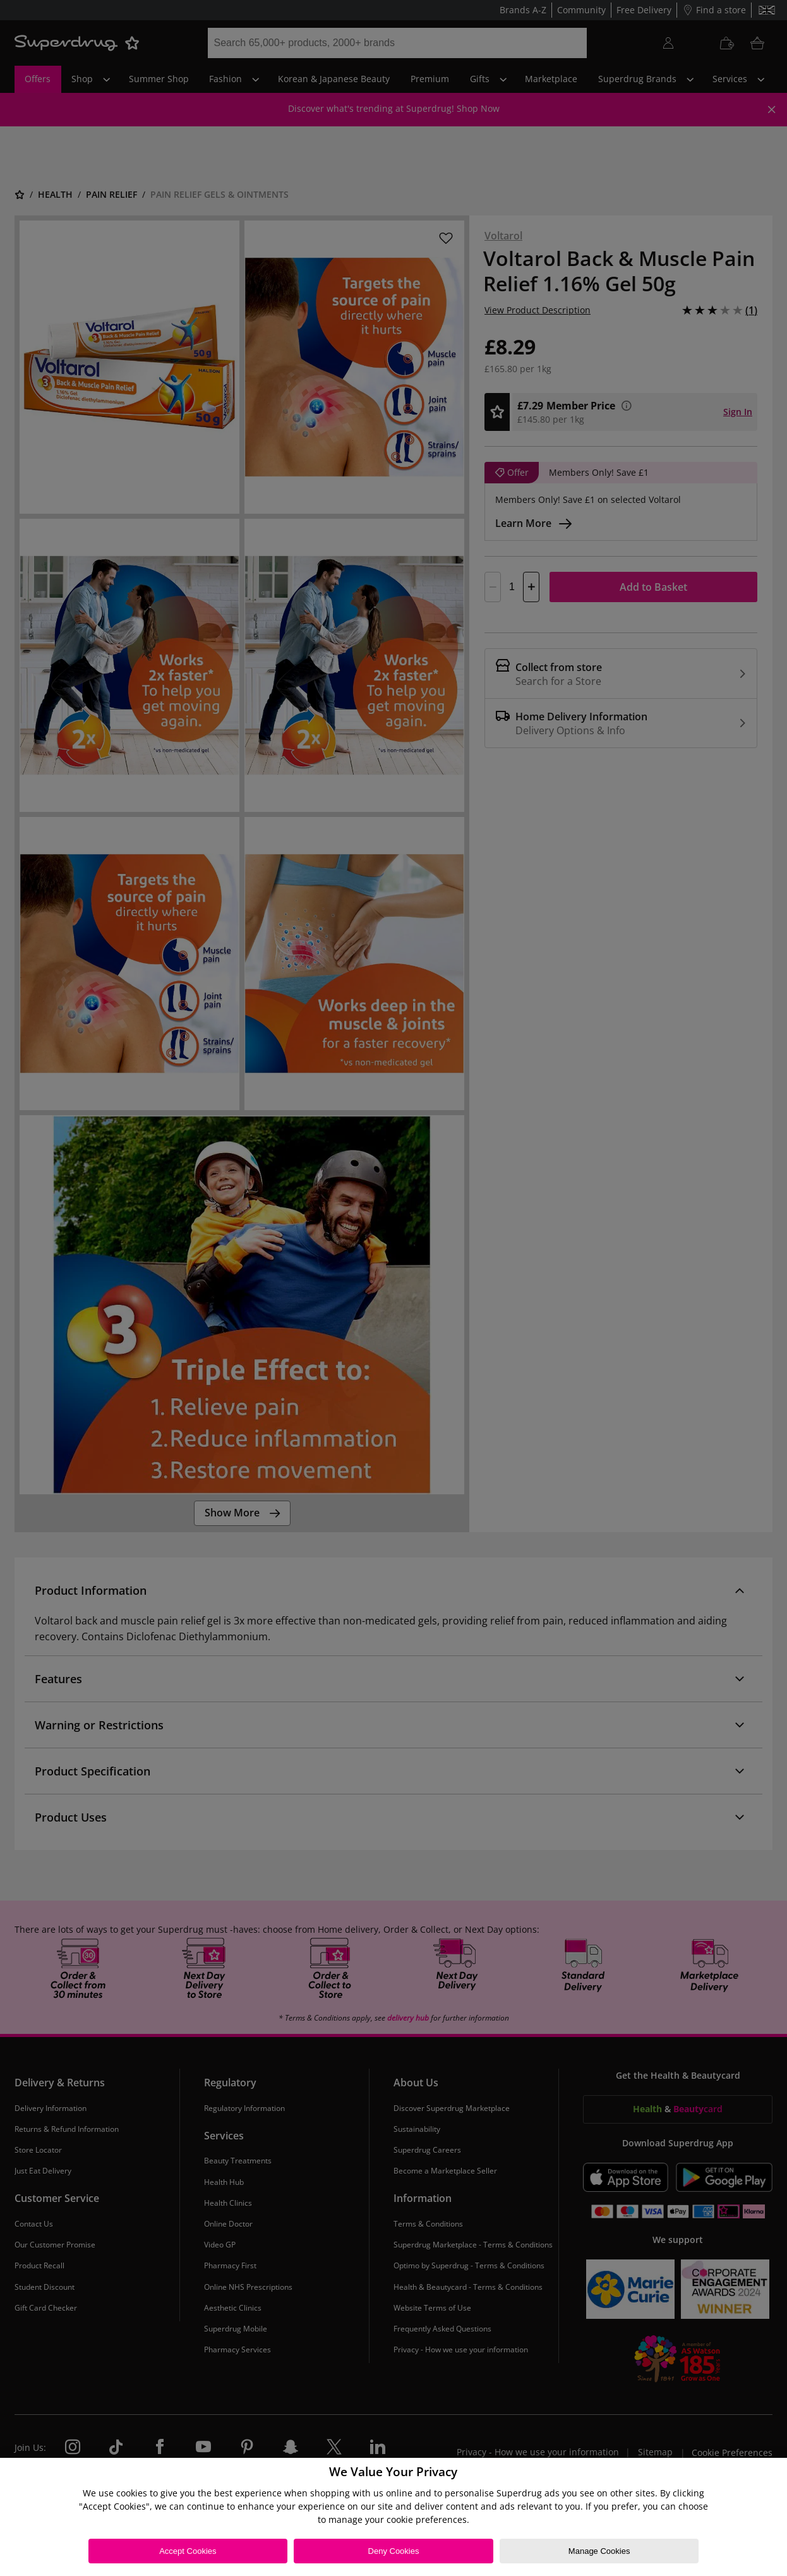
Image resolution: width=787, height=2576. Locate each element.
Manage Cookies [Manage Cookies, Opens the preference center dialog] (599, 2551)
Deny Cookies (393, 2551)
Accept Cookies (187, 2551)
